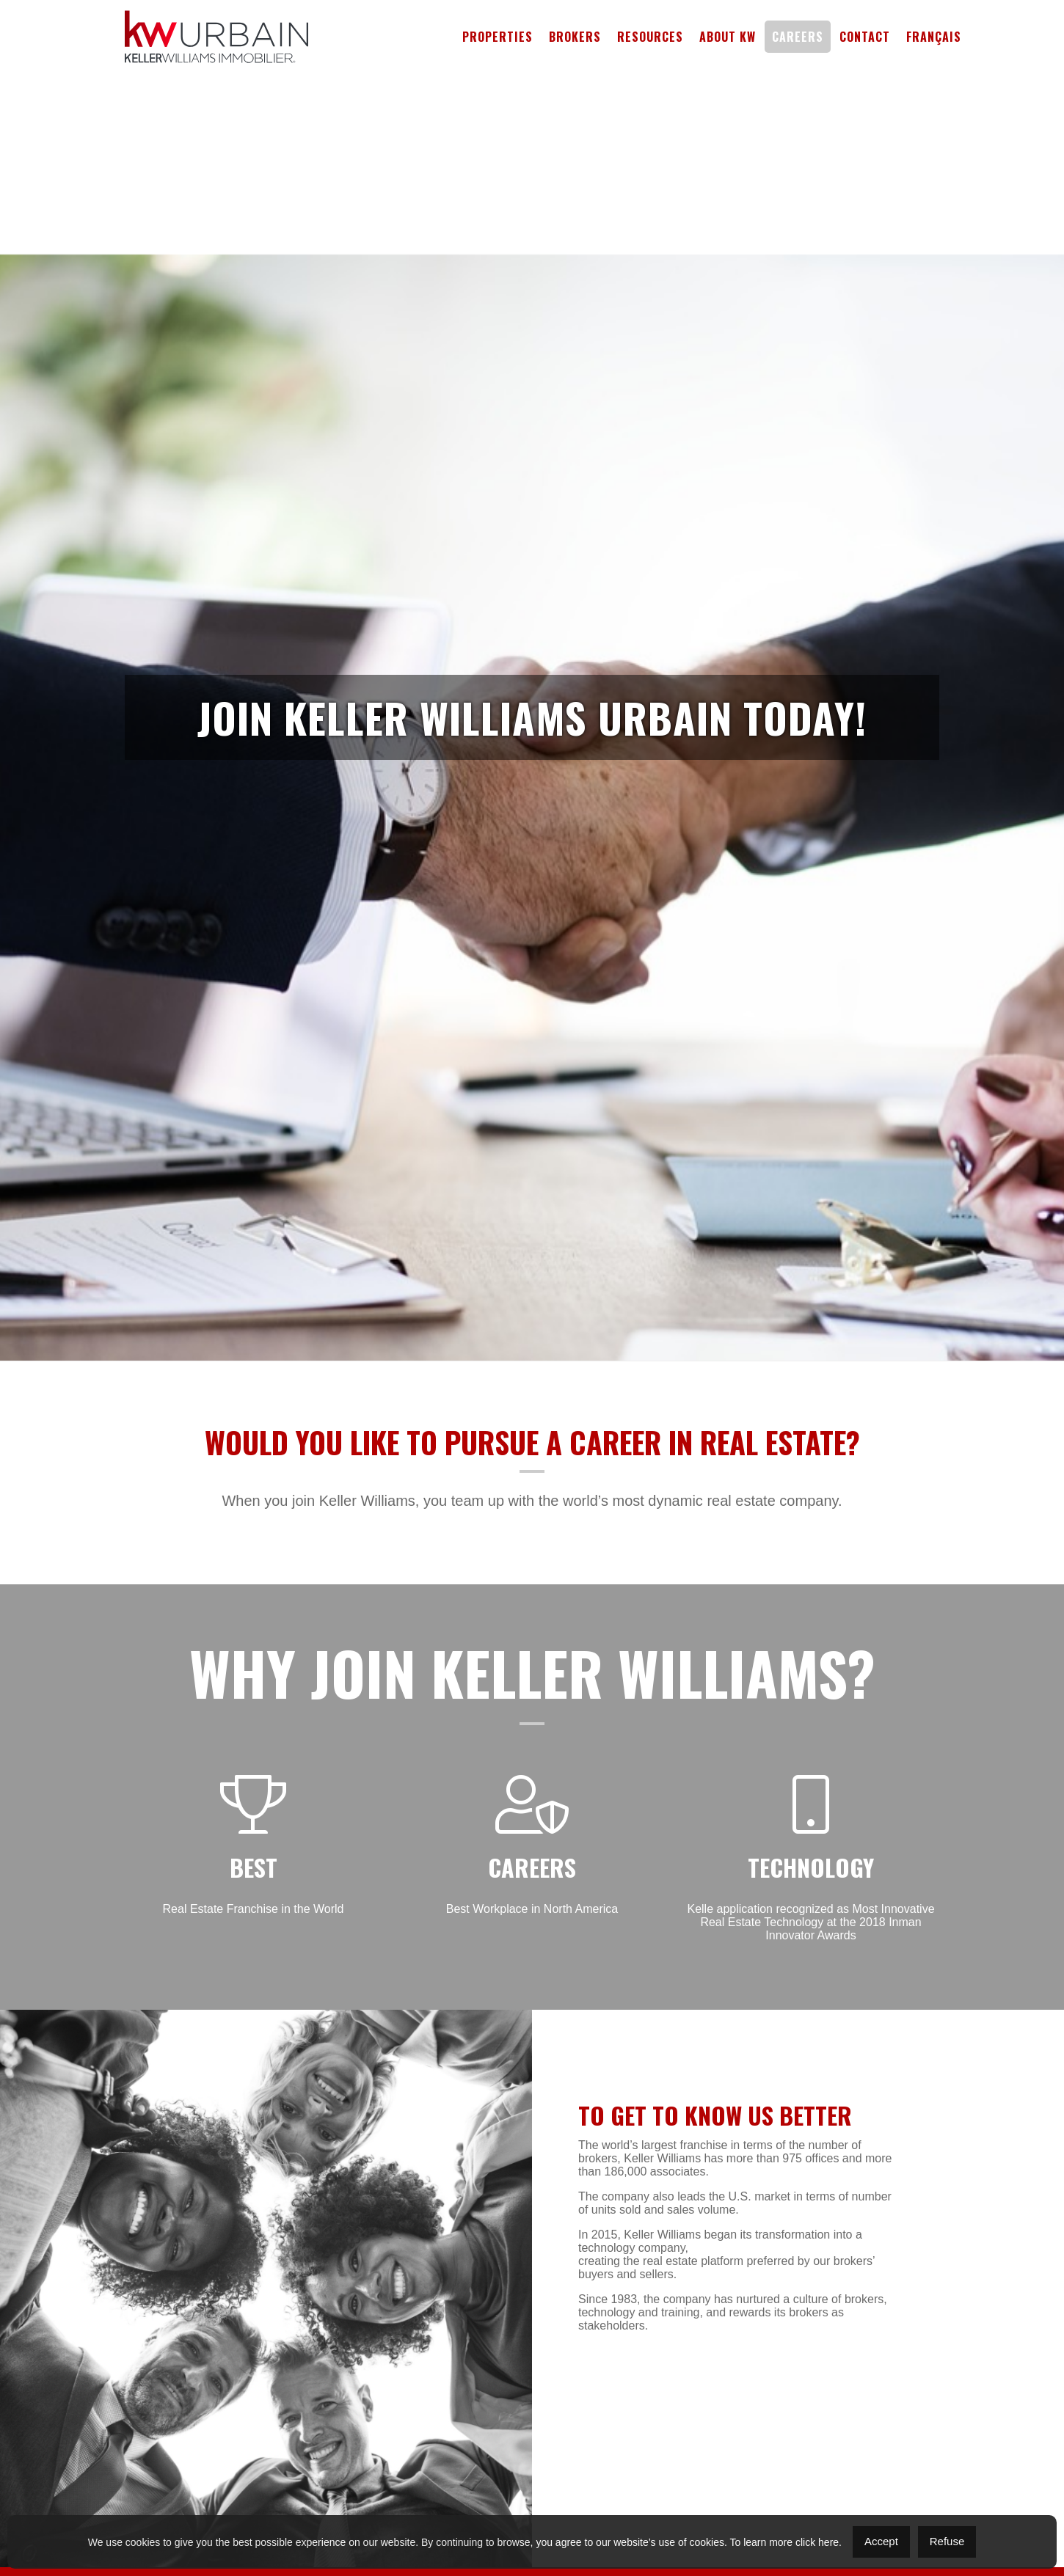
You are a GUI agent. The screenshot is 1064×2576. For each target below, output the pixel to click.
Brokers (575, 36)
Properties (497, 36)
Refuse (947, 2541)
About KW (727, 36)
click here (817, 2542)
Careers (797, 36)
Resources (650, 36)
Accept (881, 2541)
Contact (864, 36)
